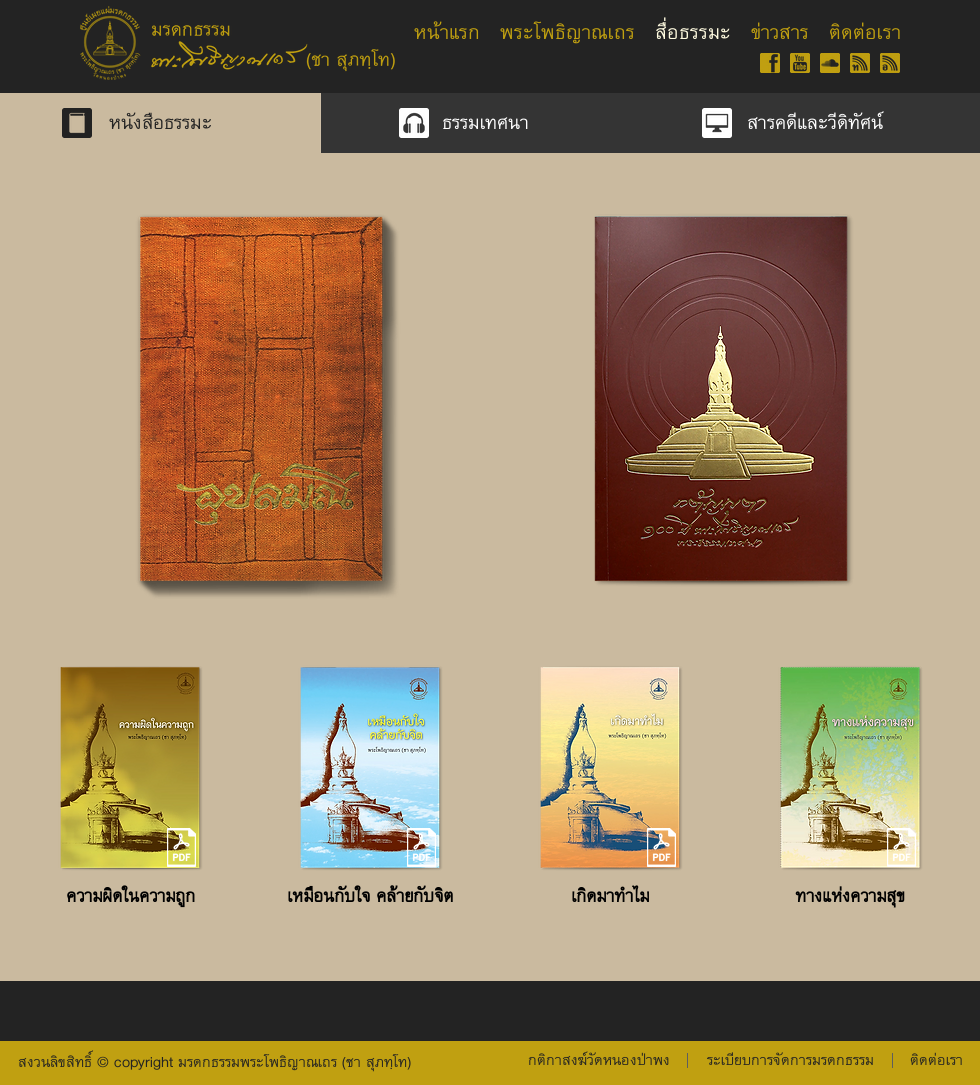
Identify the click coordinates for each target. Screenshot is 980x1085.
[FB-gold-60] (770, 63)
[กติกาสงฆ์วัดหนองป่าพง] (599, 1061)
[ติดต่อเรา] (936, 1061)
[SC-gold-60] (830, 63)
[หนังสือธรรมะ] (160, 123)
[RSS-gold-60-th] (860, 63)
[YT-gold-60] (800, 63)
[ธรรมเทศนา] (485, 123)
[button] (790, 1061)
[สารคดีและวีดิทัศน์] (815, 123)
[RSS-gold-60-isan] (890, 63)
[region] (261, 407)
